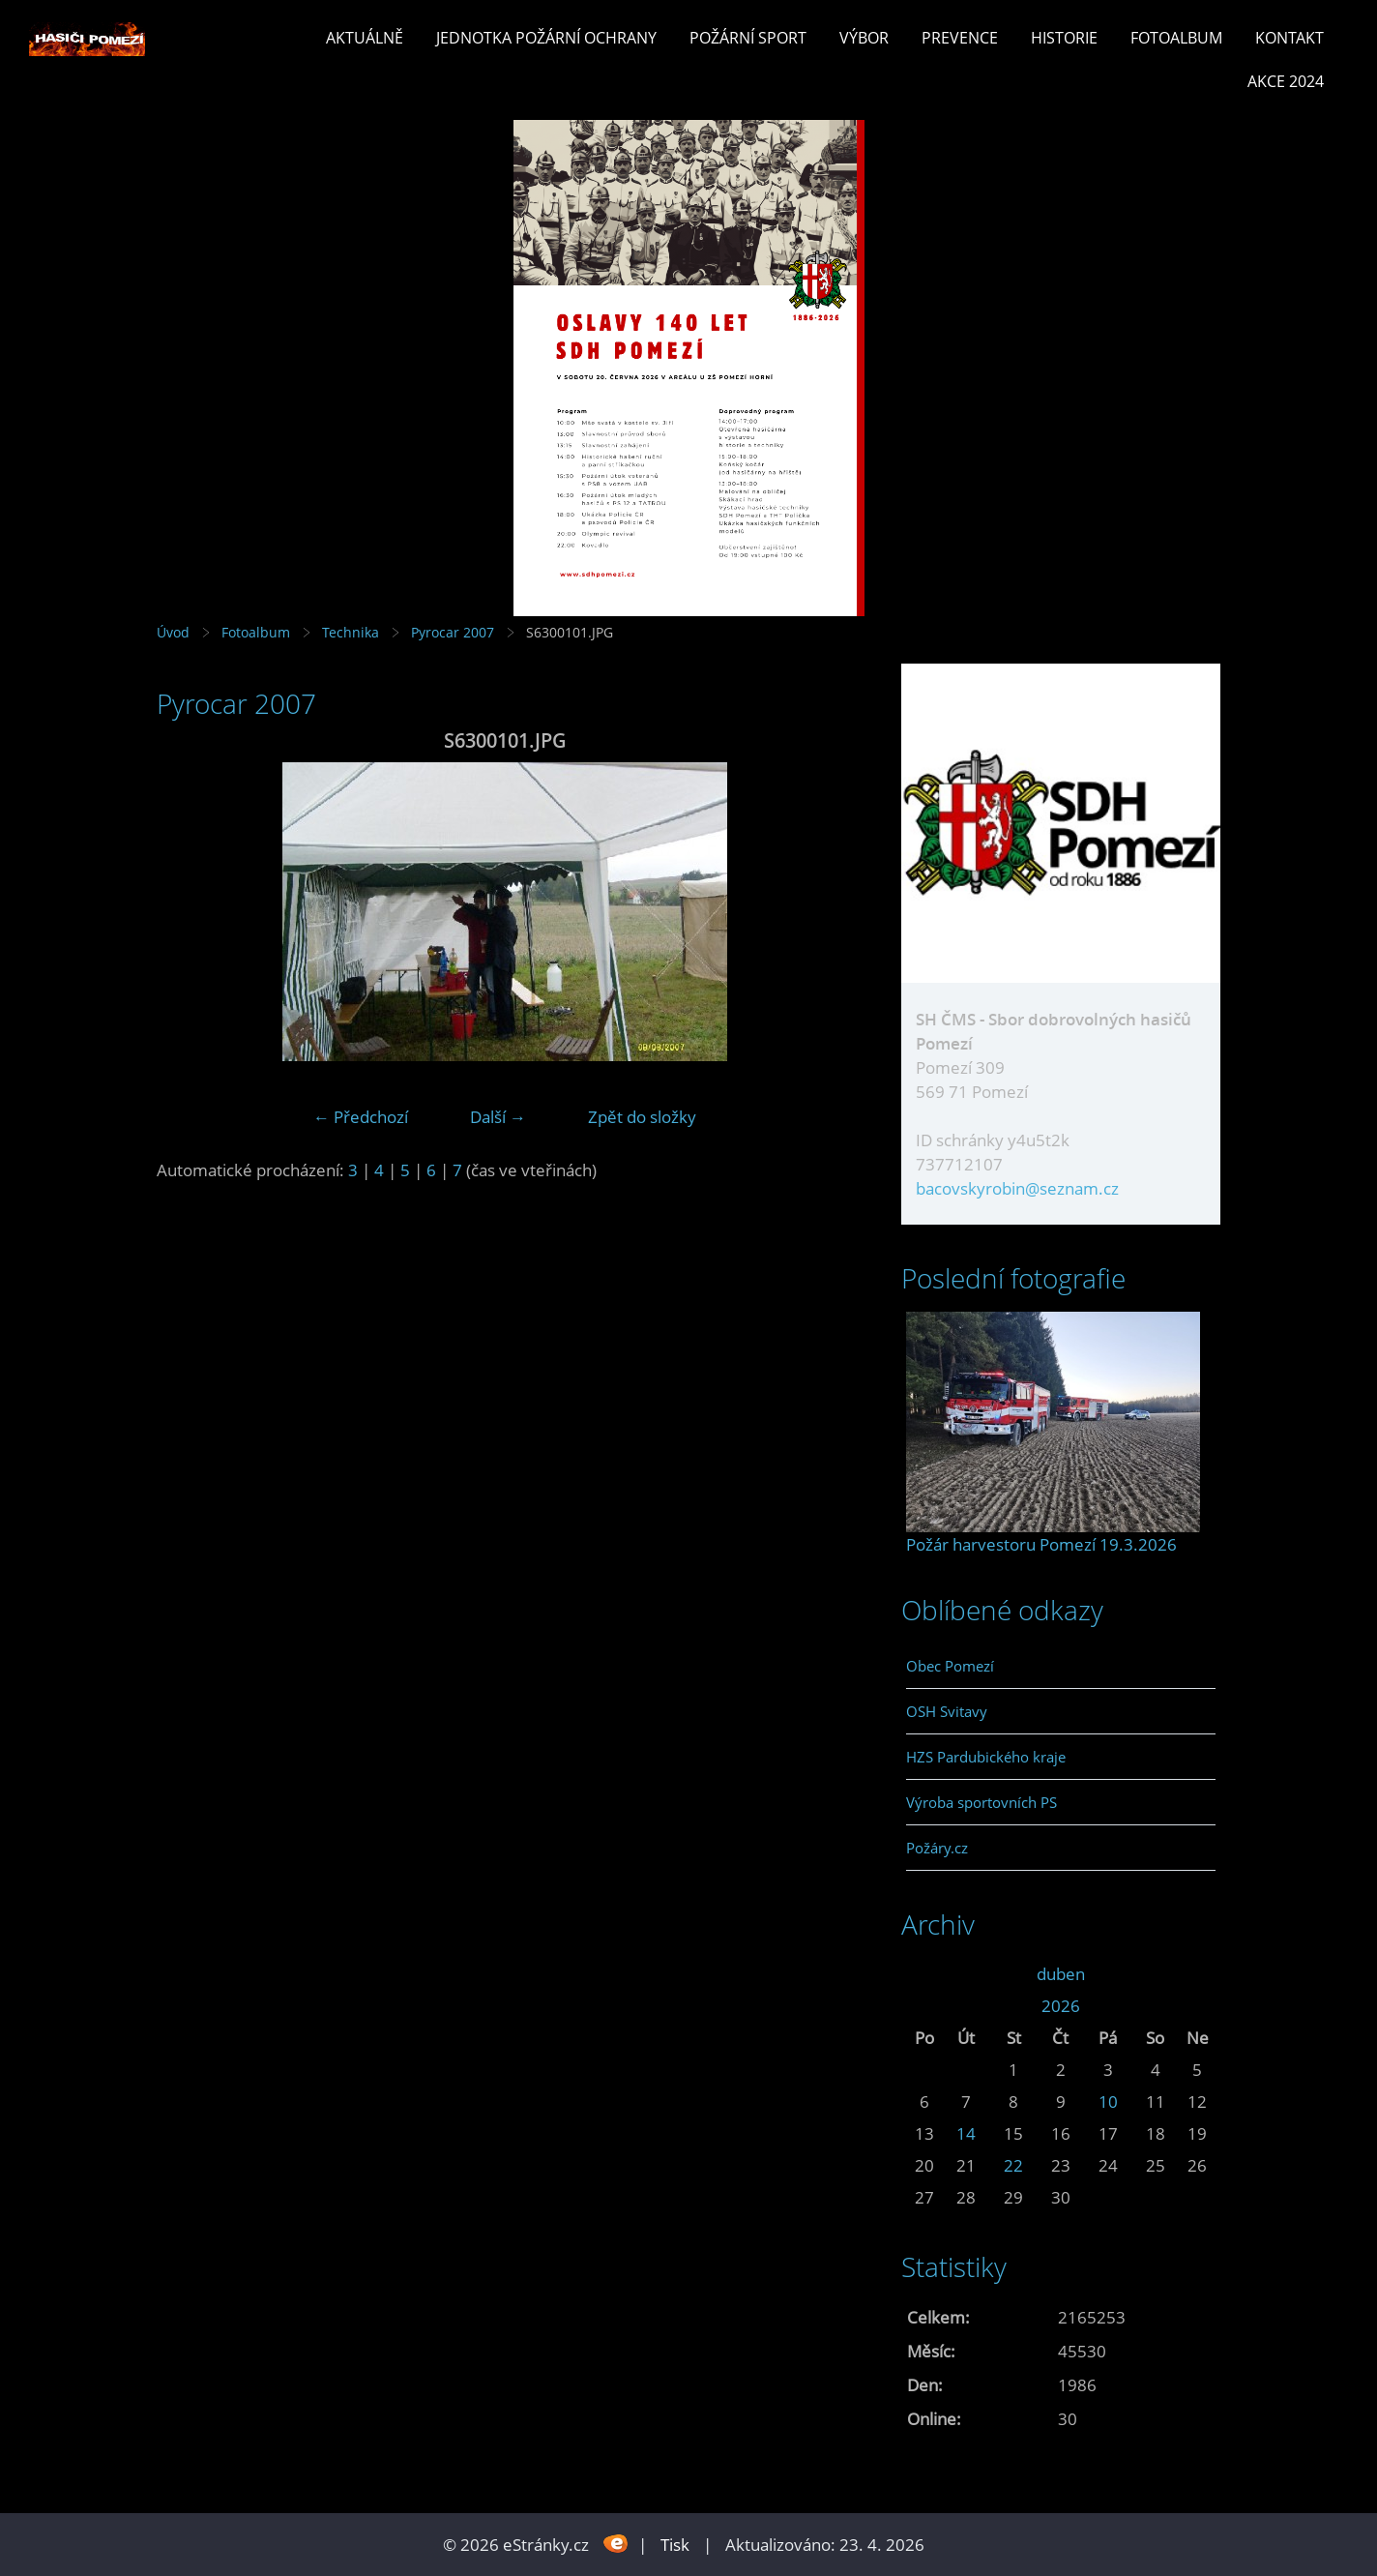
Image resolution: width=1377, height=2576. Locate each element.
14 (966, 2133)
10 (1108, 2101)
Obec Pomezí (950, 1665)
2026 (1060, 2006)
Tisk (674, 2544)
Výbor (864, 37)
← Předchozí (360, 1117)
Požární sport (747, 37)
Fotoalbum (1176, 37)
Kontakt (1289, 37)
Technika (350, 632)
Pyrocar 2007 (452, 632)
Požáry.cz (937, 1847)
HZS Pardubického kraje (986, 1756)
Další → (498, 1117)
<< (924, 1974)
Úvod (173, 632)
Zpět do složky (642, 1117)
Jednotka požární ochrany (546, 37)
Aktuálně (364, 37)
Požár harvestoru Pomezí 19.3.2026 (1041, 1544)
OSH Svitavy (946, 1711)
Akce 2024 (1285, 81)
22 (1013, 2165)
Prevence (960, 37)
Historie (1064, 37)
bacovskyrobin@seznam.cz (1017, 1188)
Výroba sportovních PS (981, 1802)
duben (1061, 1974)
